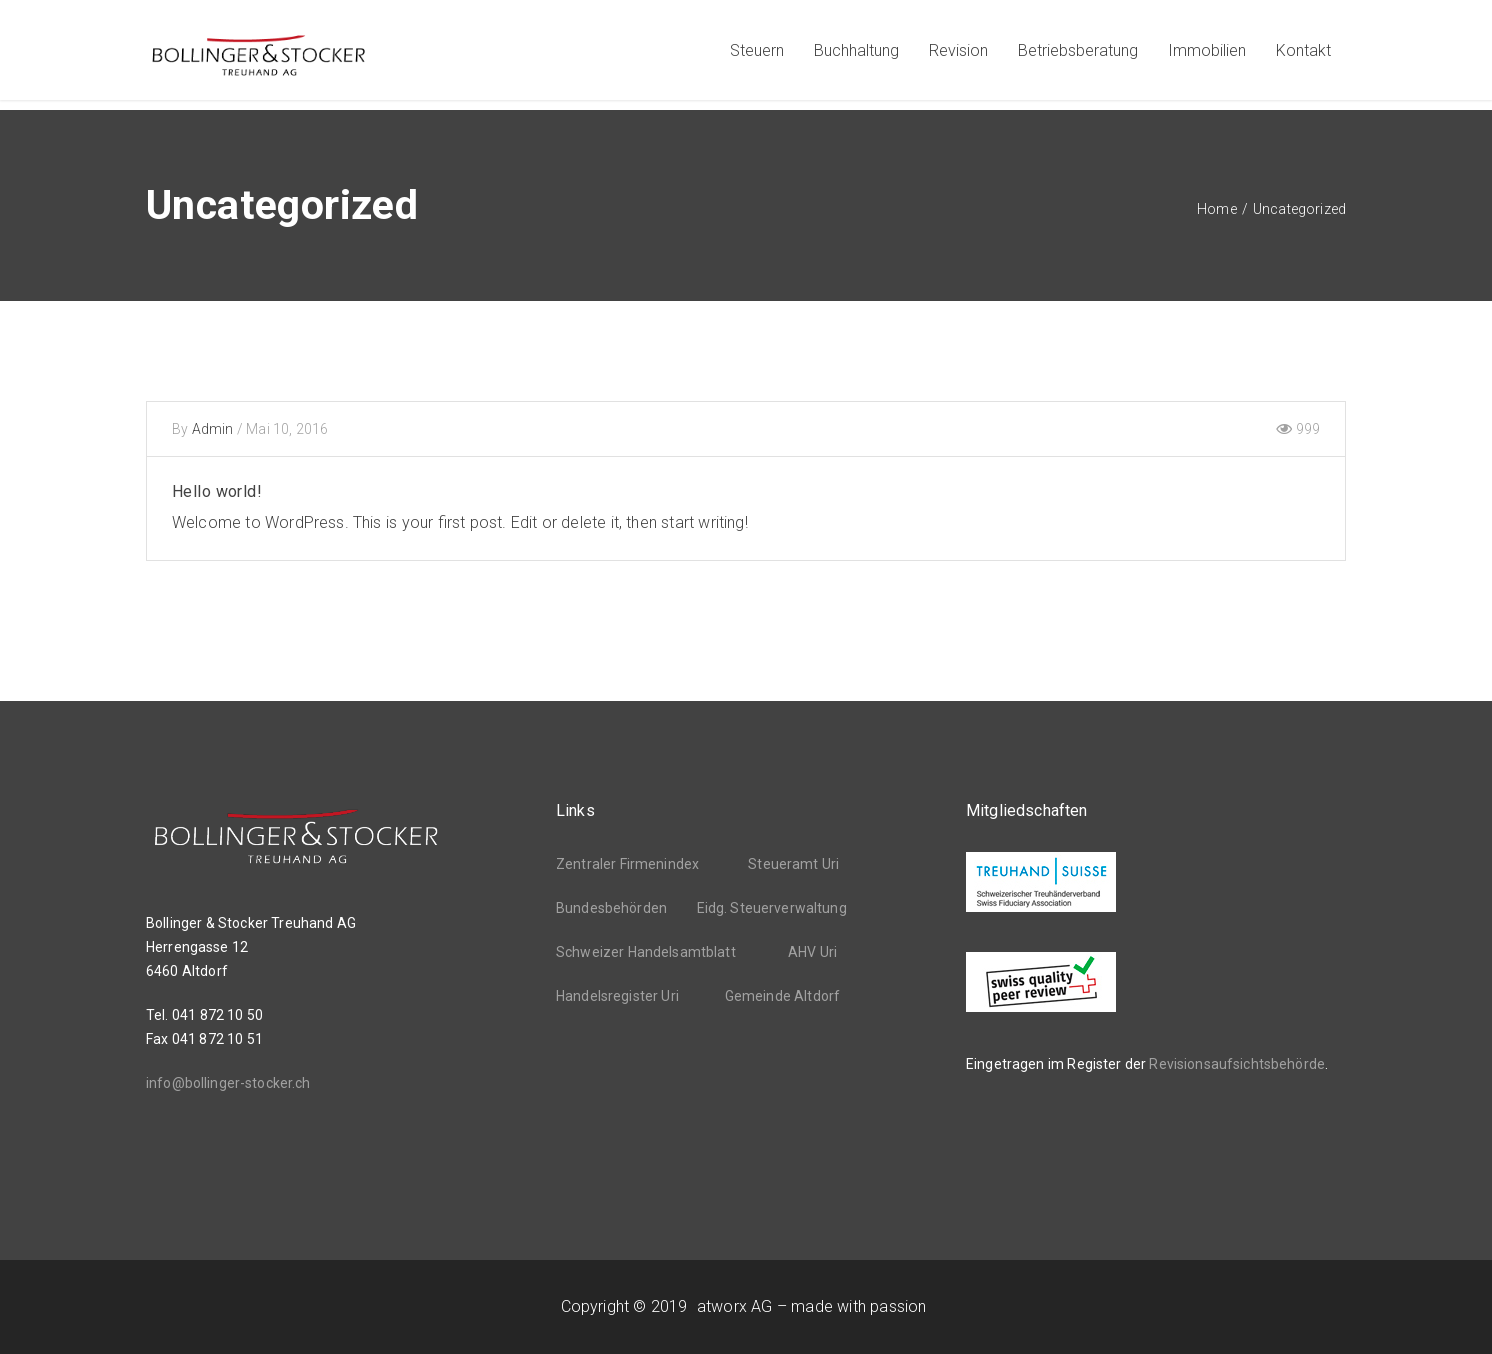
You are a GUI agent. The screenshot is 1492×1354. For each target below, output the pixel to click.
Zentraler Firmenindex (627, 864)
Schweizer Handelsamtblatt (646, 952)
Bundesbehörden (611, 908)
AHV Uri (812, 952)
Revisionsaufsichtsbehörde (1237, 1064)
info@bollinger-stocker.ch (228, 1083)
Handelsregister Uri (617, 996)
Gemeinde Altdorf (782, 996)
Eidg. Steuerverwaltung (772, 908)
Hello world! (217, 491)
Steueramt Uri (793, 864)
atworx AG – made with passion (811, 1306)
